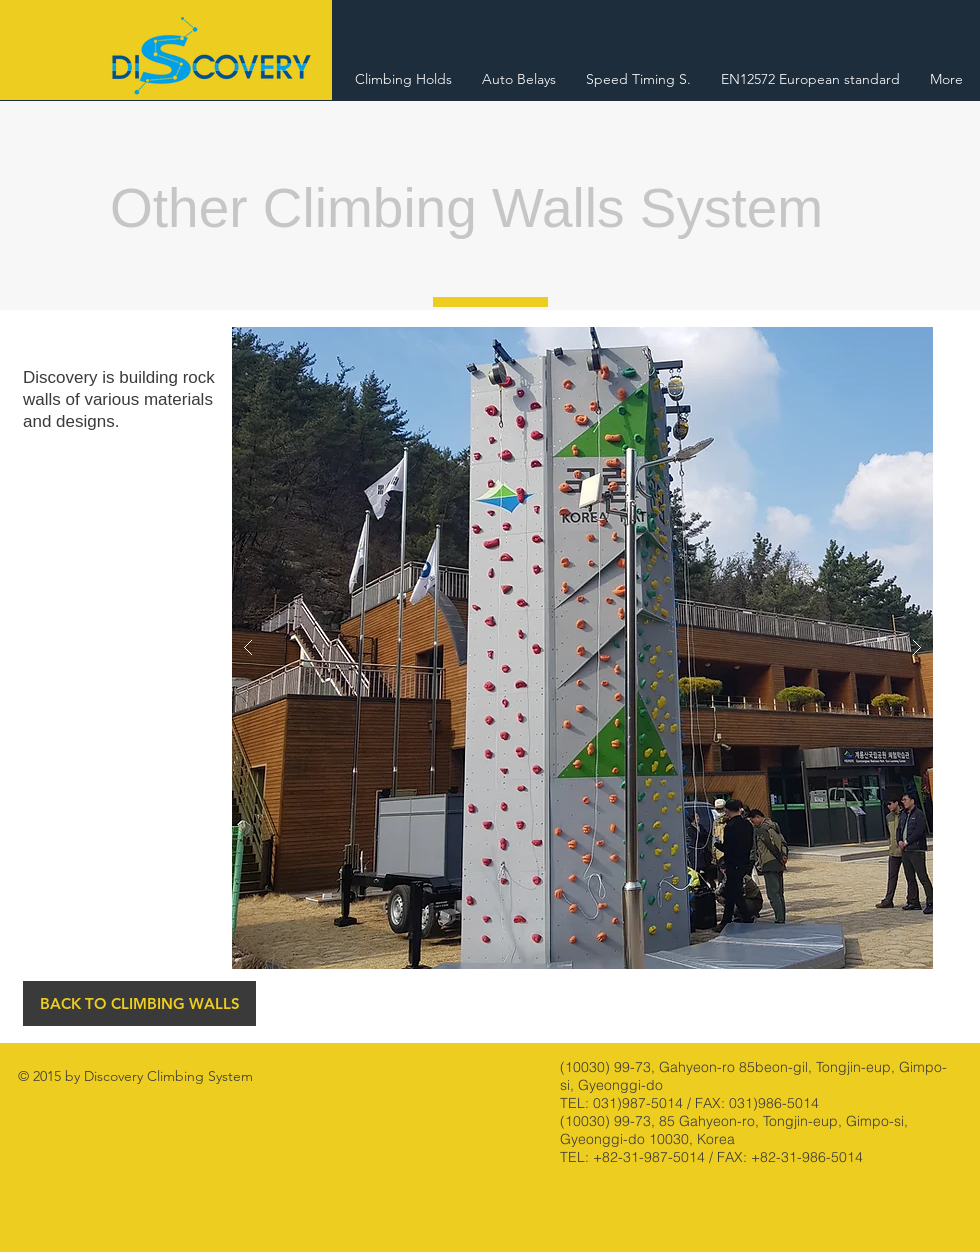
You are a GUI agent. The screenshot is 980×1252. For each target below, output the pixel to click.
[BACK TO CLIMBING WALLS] (139, 1003)
